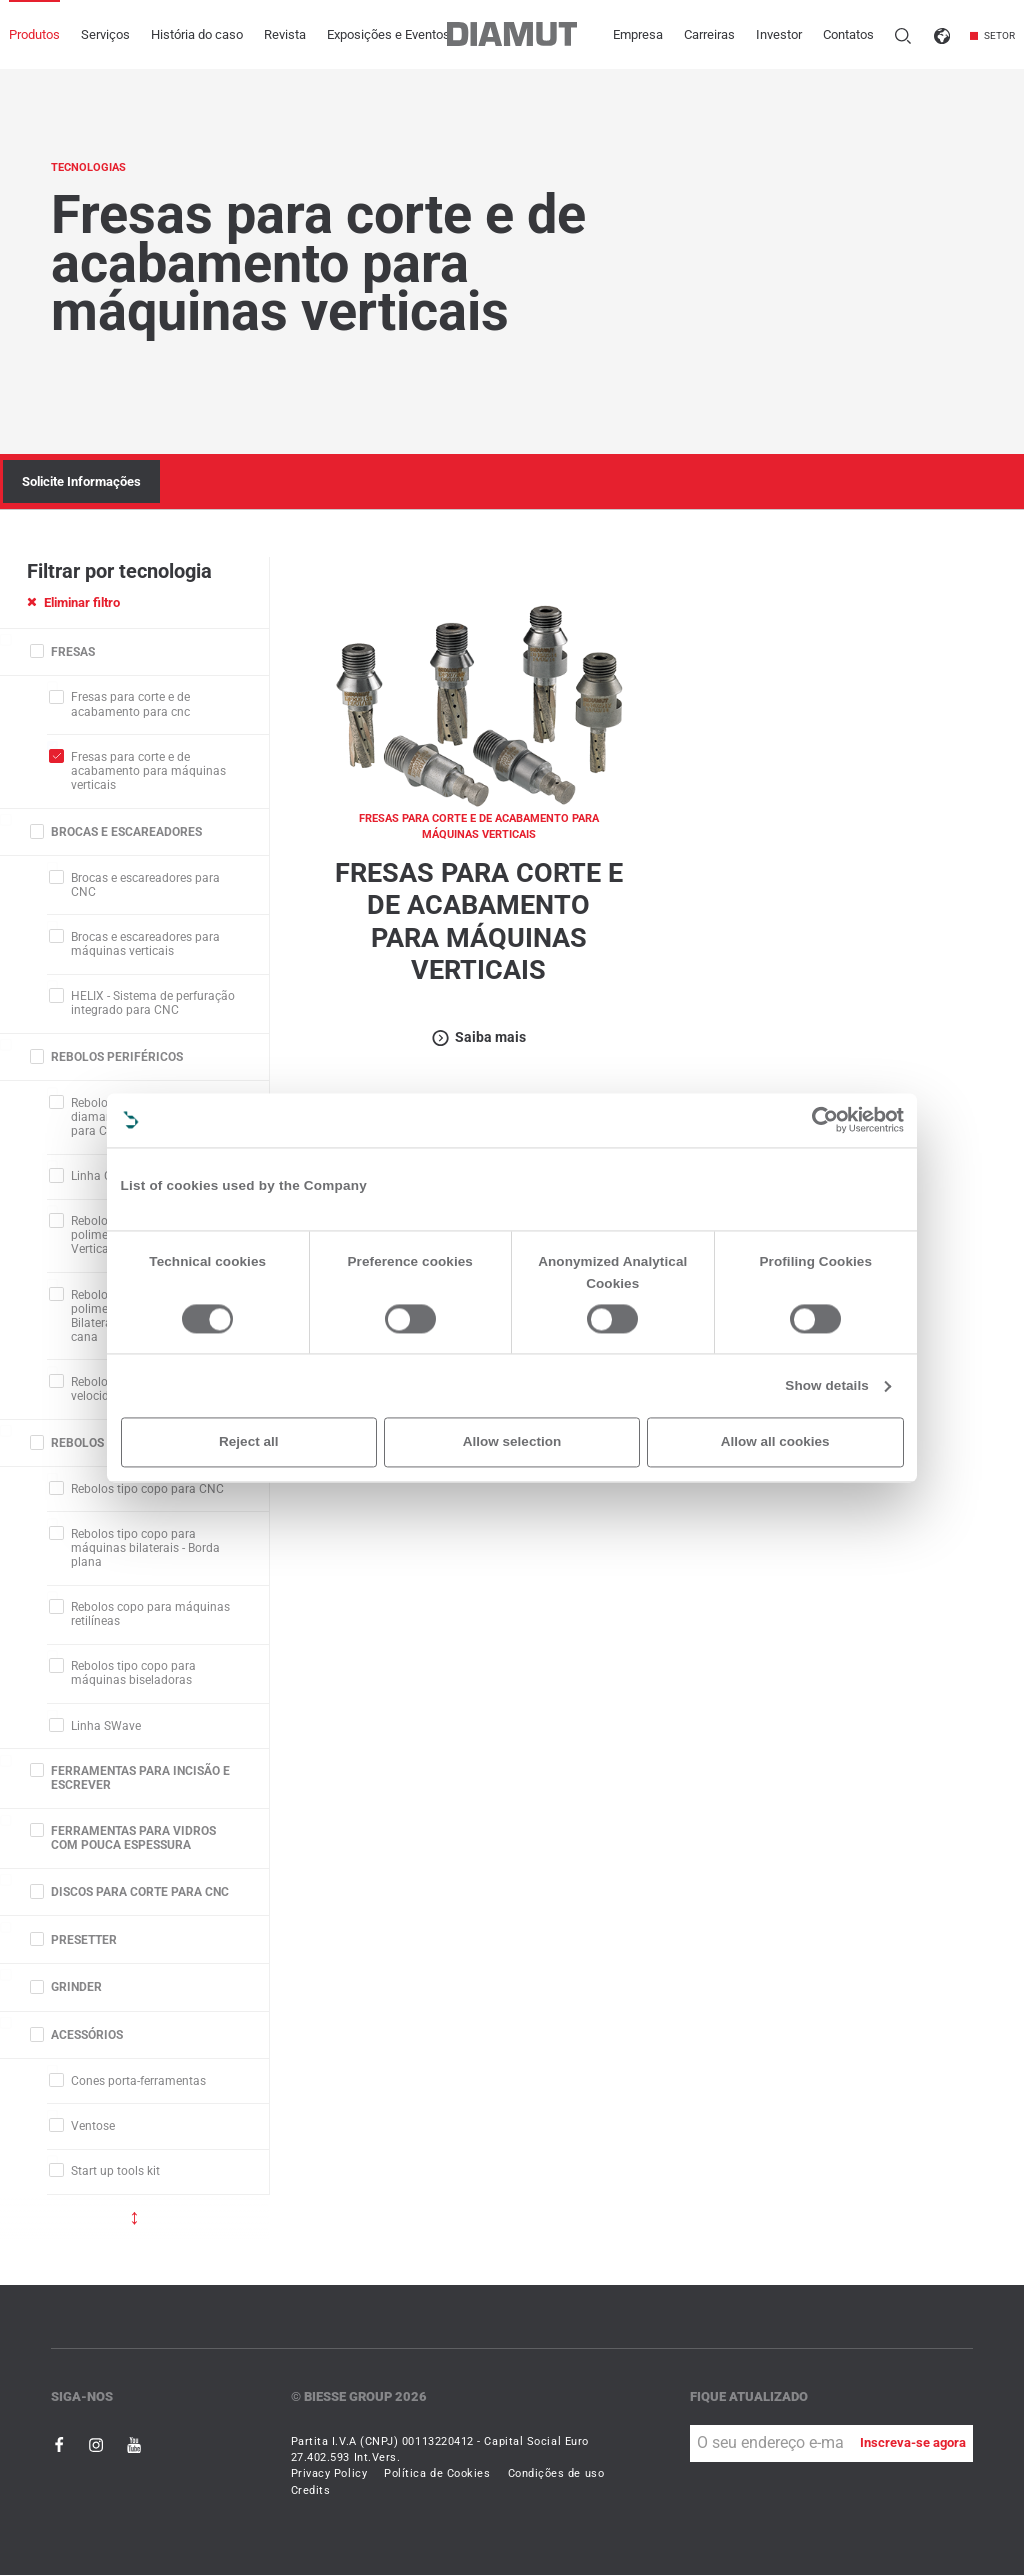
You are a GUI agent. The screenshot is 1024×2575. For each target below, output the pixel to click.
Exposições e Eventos (388, 34)
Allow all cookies (775, 1441)
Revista (285, 34)
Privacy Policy (329, 2473)
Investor (779, 34)
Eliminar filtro (73, 602)
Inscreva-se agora (913, 2442)
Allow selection (512, 1441)
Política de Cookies (437, 2473)
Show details (827, 1385)
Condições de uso (556, 2473)
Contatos (848, 34)
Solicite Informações (81, 481)
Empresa (638, 34)
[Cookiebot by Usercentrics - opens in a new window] (825, 1119)
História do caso (197, 34)
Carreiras (709, 34)
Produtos (34, 34)
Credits (311, 2490)
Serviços (105, 34)
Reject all (248, 1441)
